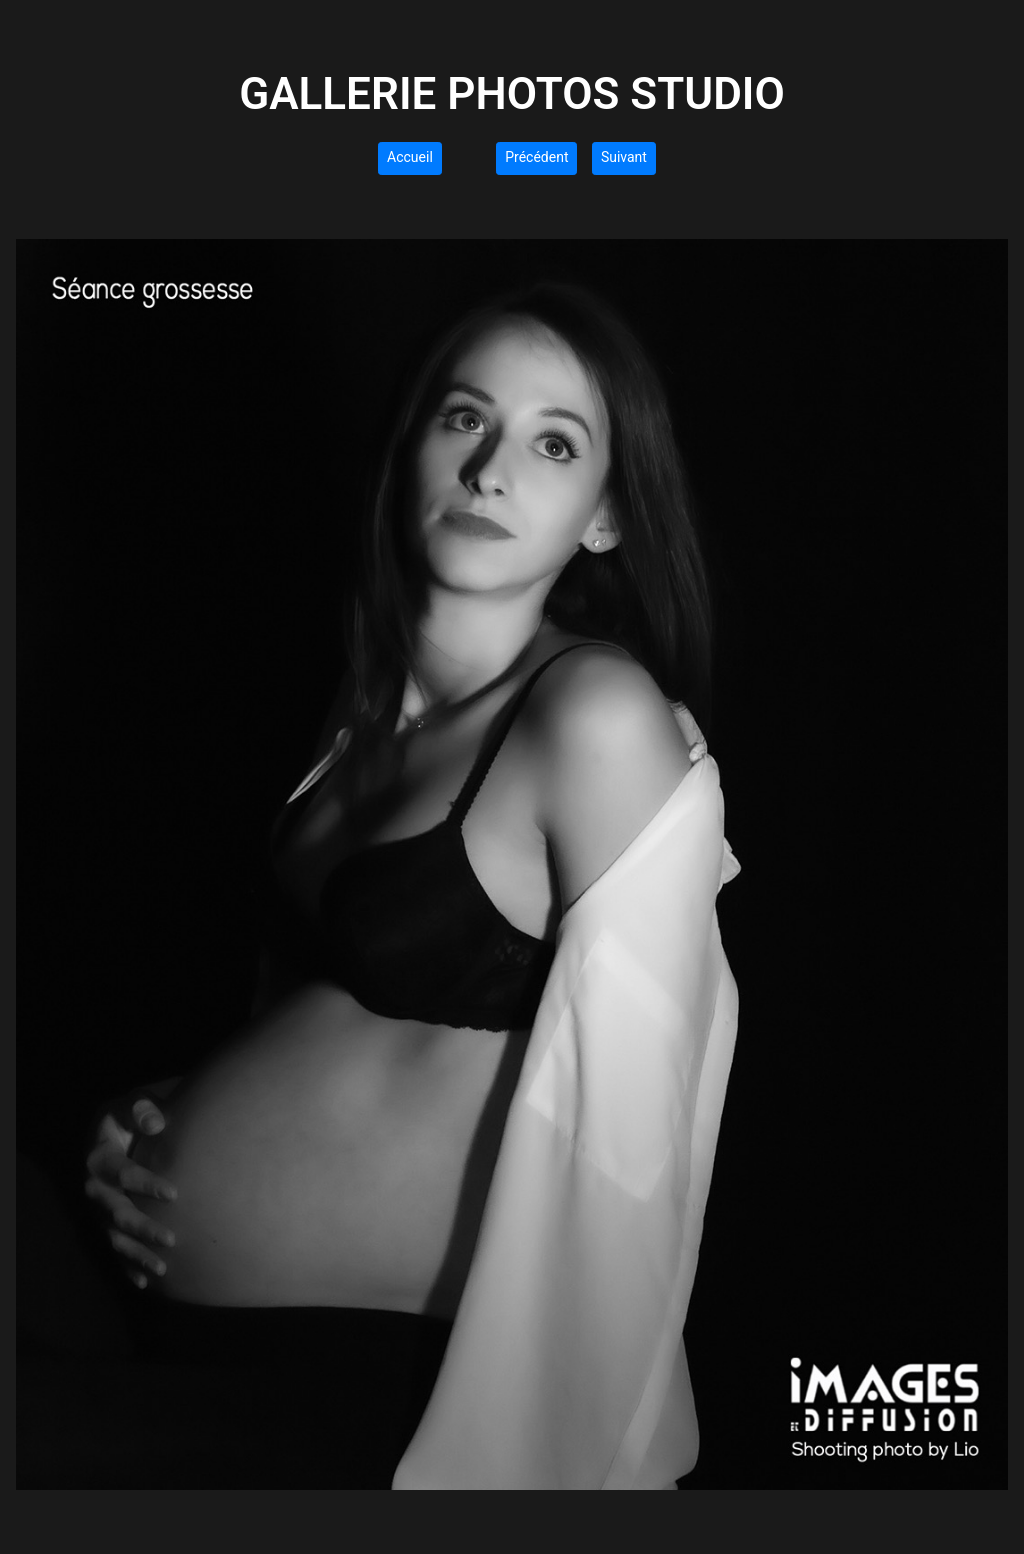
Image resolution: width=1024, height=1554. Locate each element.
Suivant (624, 157)
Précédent (536, 157)
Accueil (410, 157)
